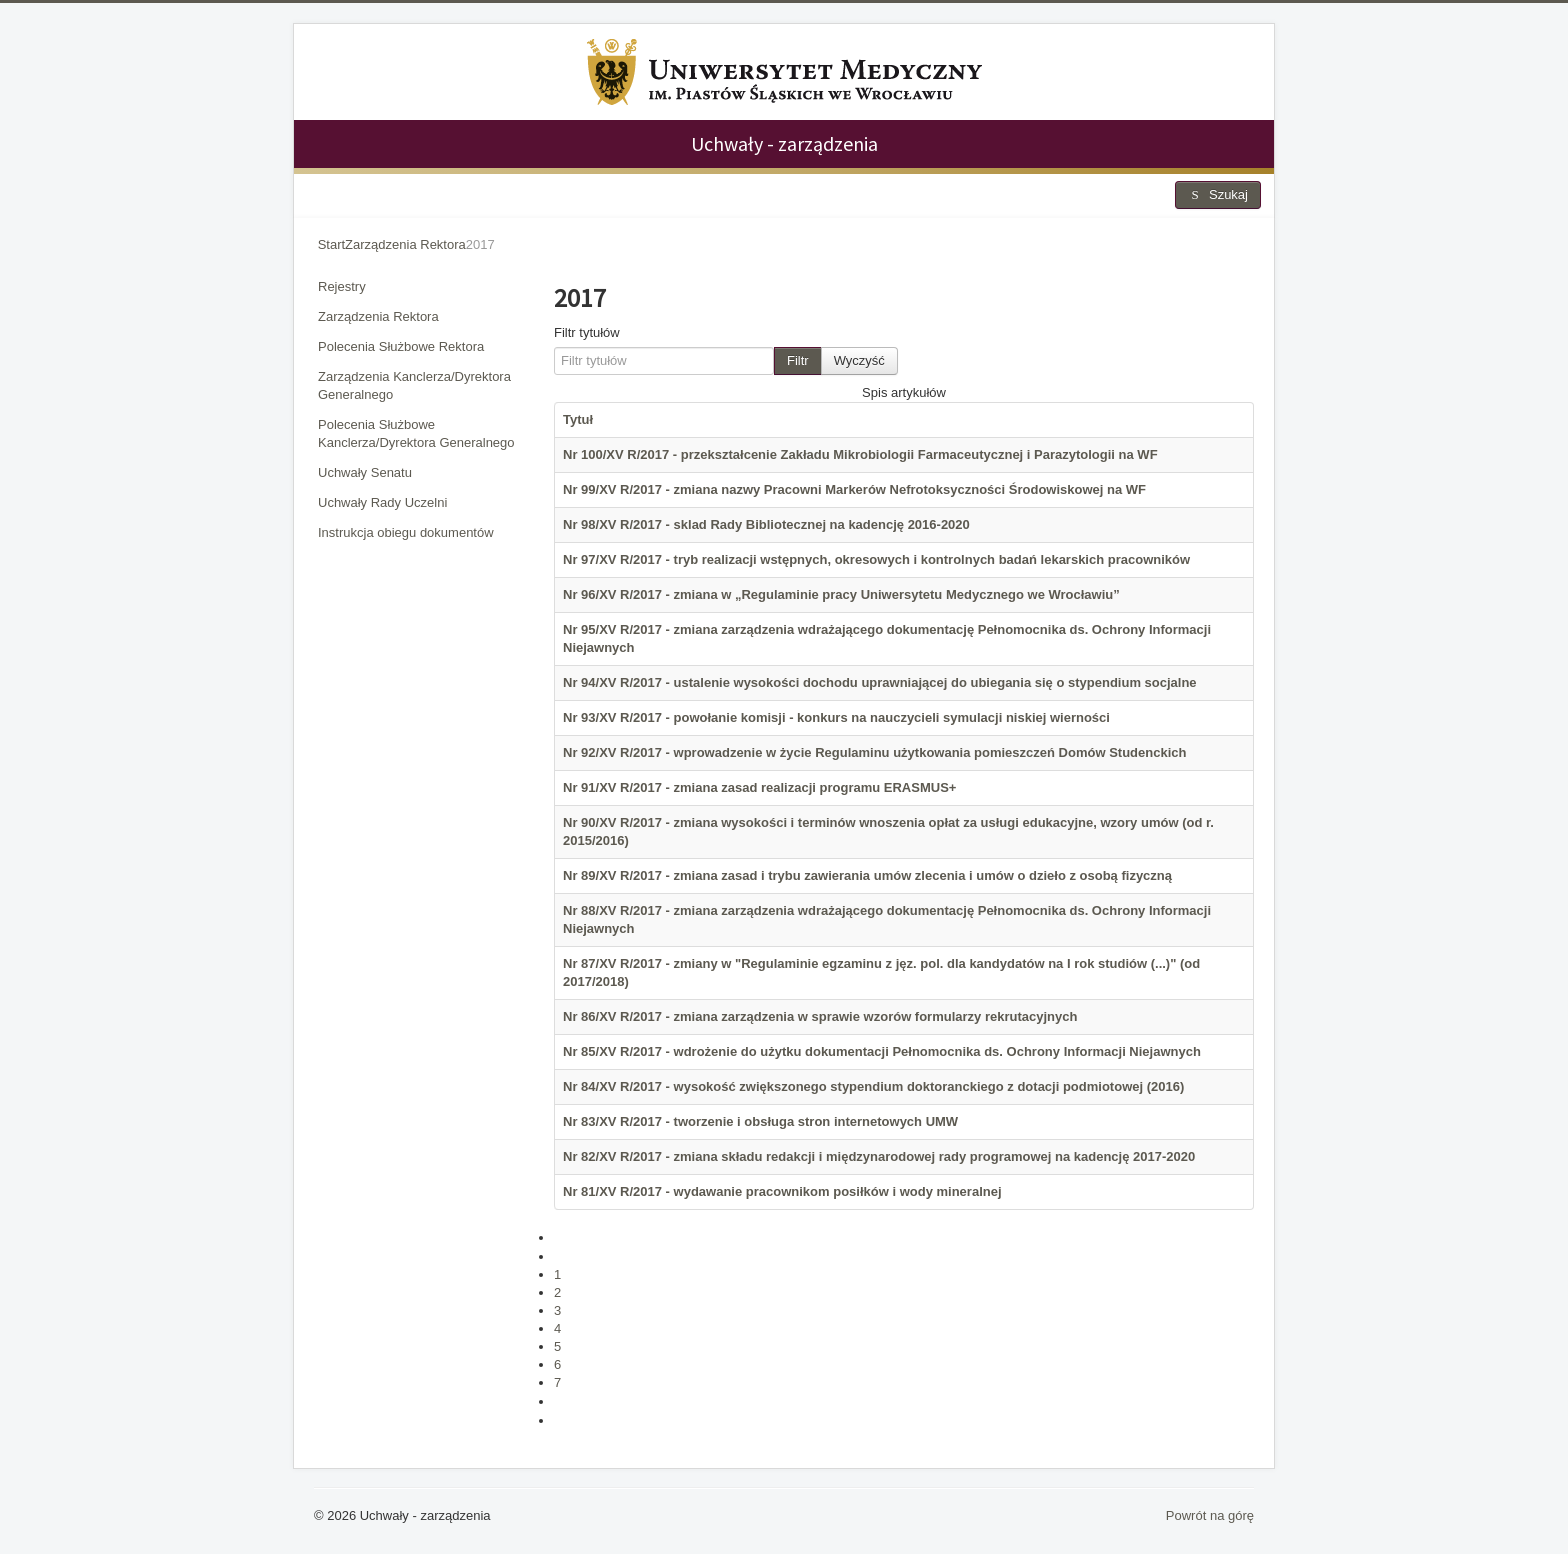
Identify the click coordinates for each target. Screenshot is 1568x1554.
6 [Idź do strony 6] (557, 1364)
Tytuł (578, 419)
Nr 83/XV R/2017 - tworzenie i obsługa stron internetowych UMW (760, 1121)
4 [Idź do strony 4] (557, 1328)
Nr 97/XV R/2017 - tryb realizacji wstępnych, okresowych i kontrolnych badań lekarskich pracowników (876, 559)
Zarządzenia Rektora (378, 316)
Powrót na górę (1210, 1515)
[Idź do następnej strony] (562, 1401)
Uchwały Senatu (365, 472)
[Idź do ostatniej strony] (562, 1420)
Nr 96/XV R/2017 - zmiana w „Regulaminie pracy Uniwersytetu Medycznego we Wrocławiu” (841, 594)
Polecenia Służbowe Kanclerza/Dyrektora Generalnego (416, 433)
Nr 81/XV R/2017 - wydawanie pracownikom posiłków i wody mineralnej (782, 1191)
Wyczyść (859, 360)
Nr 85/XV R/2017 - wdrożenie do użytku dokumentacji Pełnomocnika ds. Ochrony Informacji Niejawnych (882, 1051)
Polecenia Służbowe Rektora (401, 346)
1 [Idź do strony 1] (557, 1274)
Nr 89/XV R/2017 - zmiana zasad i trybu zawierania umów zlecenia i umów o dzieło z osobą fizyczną (867, 875)
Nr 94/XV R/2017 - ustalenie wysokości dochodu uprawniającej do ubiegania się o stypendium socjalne (880, 682)
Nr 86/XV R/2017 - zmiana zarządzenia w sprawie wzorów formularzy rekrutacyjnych (820, 1016)
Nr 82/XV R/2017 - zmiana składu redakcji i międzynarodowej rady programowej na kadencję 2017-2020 (879, 1156)
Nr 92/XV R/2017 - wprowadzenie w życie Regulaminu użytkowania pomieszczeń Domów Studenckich (874, 752)
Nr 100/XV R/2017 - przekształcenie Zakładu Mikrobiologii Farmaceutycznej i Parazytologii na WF (860, 454)
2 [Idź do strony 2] (557, 1292)
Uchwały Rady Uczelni (382, 502)
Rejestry (342, 286)
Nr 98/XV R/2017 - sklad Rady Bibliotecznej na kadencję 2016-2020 (766, 524)
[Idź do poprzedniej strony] (562, 1256)
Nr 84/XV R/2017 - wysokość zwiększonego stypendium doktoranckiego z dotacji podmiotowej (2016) (873, 1086)
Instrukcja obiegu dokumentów (406, 532)
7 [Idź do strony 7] (557, 1382)
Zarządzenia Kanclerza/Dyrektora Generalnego (414, 385)
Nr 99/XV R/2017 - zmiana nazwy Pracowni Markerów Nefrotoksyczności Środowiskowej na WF (854, 489)
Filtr (798, 360)
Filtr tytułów (587, 332)
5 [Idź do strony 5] (557, 1346)
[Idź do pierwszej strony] (562, 1237)
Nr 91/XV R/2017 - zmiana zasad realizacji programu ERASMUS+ (759, 787)
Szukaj (1218, 194)
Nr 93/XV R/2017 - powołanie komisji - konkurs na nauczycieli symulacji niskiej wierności (836, 717)
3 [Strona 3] (557, 1310)
